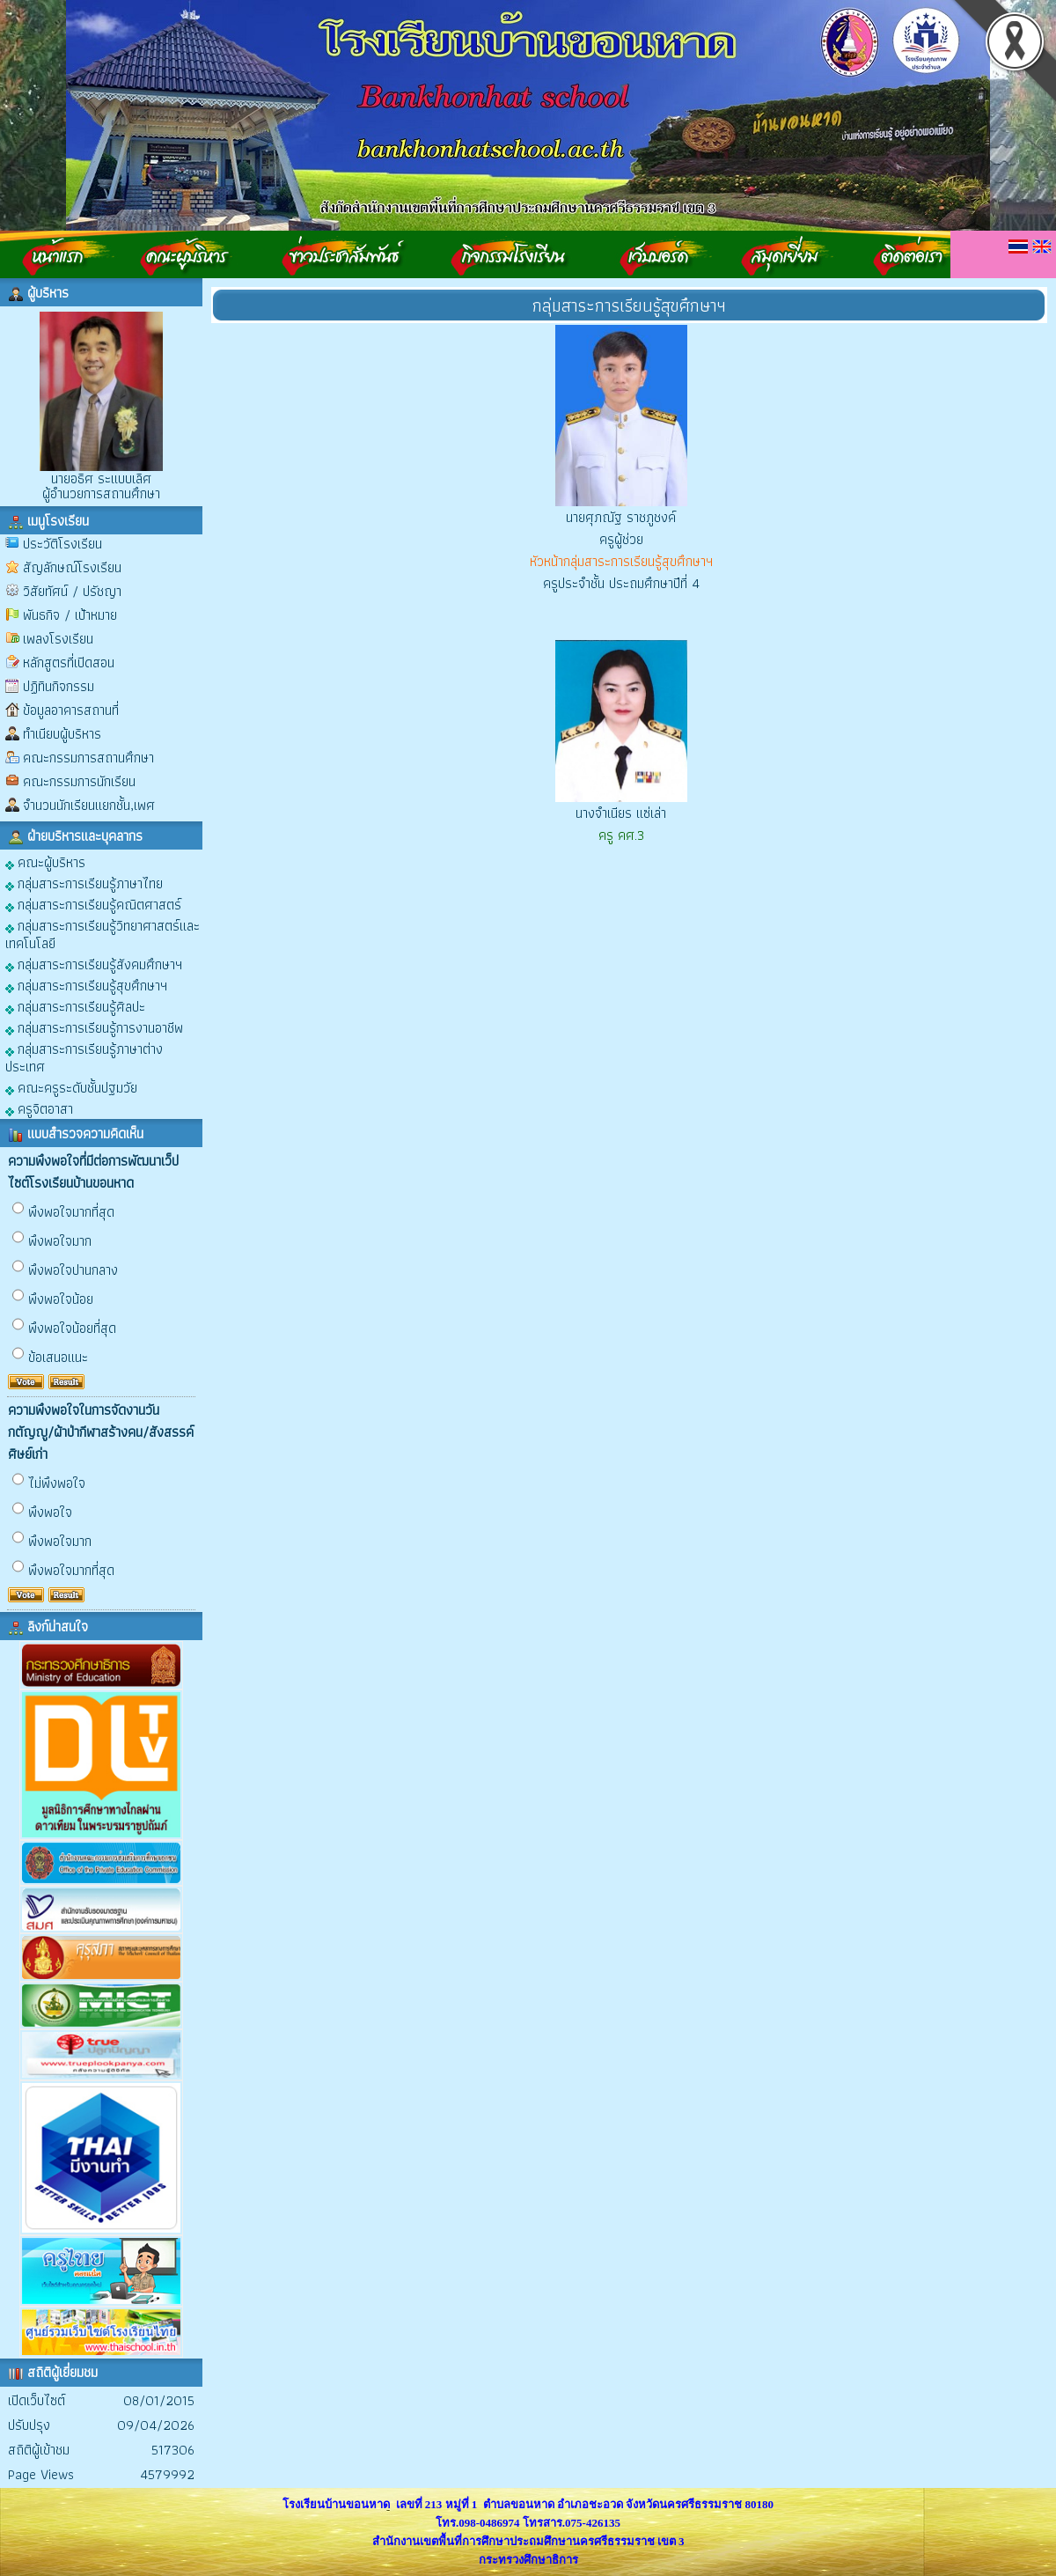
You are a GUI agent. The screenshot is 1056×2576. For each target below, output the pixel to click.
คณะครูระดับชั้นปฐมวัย (71, 1087)
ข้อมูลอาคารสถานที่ (71, 710)
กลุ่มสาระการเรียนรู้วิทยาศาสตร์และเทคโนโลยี (102, 934)
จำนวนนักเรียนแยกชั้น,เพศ (89, 805)
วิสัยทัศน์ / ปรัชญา (72, 591)
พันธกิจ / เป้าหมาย (70, 615)
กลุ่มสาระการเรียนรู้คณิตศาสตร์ (93, 904)
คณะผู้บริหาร (45, 861)
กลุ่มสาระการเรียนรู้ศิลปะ (75, 1006)
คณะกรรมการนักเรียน (79, 781)
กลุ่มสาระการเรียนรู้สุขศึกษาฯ (86, 985)
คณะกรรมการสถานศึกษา (88, 758)
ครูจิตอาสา (39, 1108)
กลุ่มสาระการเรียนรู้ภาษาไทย (84, 882)
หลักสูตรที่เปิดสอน (68, 662)
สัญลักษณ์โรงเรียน (72, 567)
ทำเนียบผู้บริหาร (62, 734)
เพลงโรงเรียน (58, 639)
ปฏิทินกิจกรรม (58, 686)
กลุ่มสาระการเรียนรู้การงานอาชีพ (94, 1027)
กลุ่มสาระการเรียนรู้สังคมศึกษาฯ (93, 963)
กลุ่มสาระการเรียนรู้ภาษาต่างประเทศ (84, 1057)
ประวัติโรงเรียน (62, 544)
